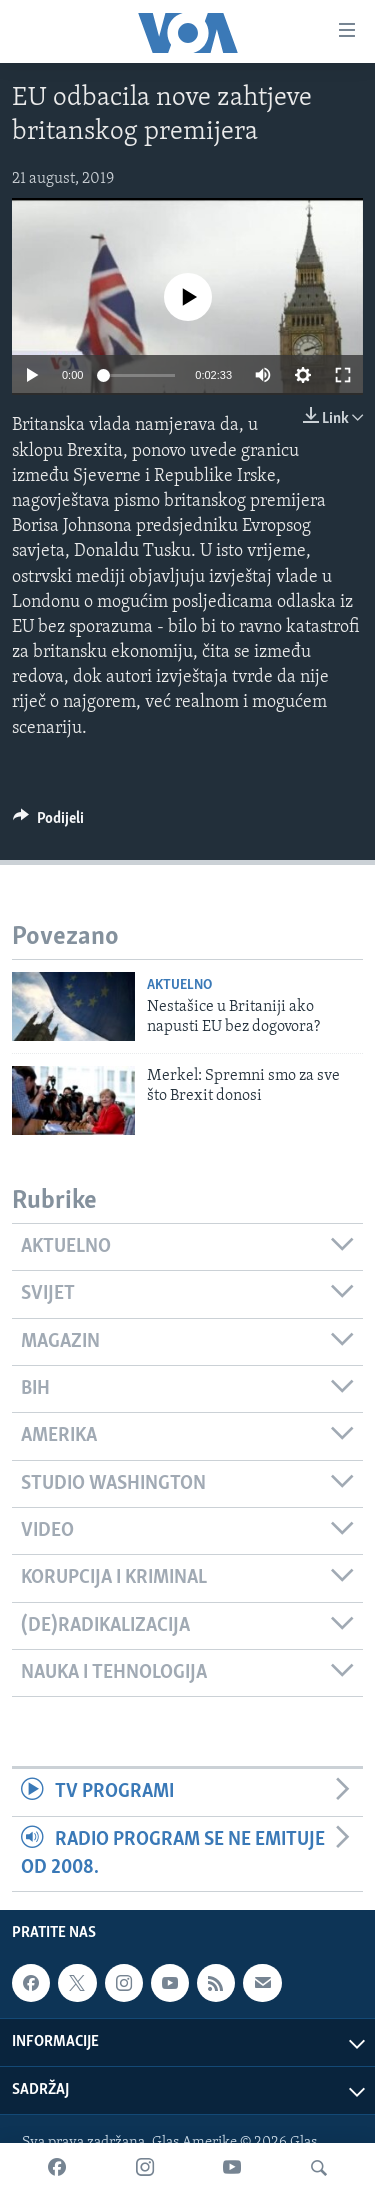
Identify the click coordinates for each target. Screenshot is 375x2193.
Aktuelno (179, 985)
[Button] (48, 823)
